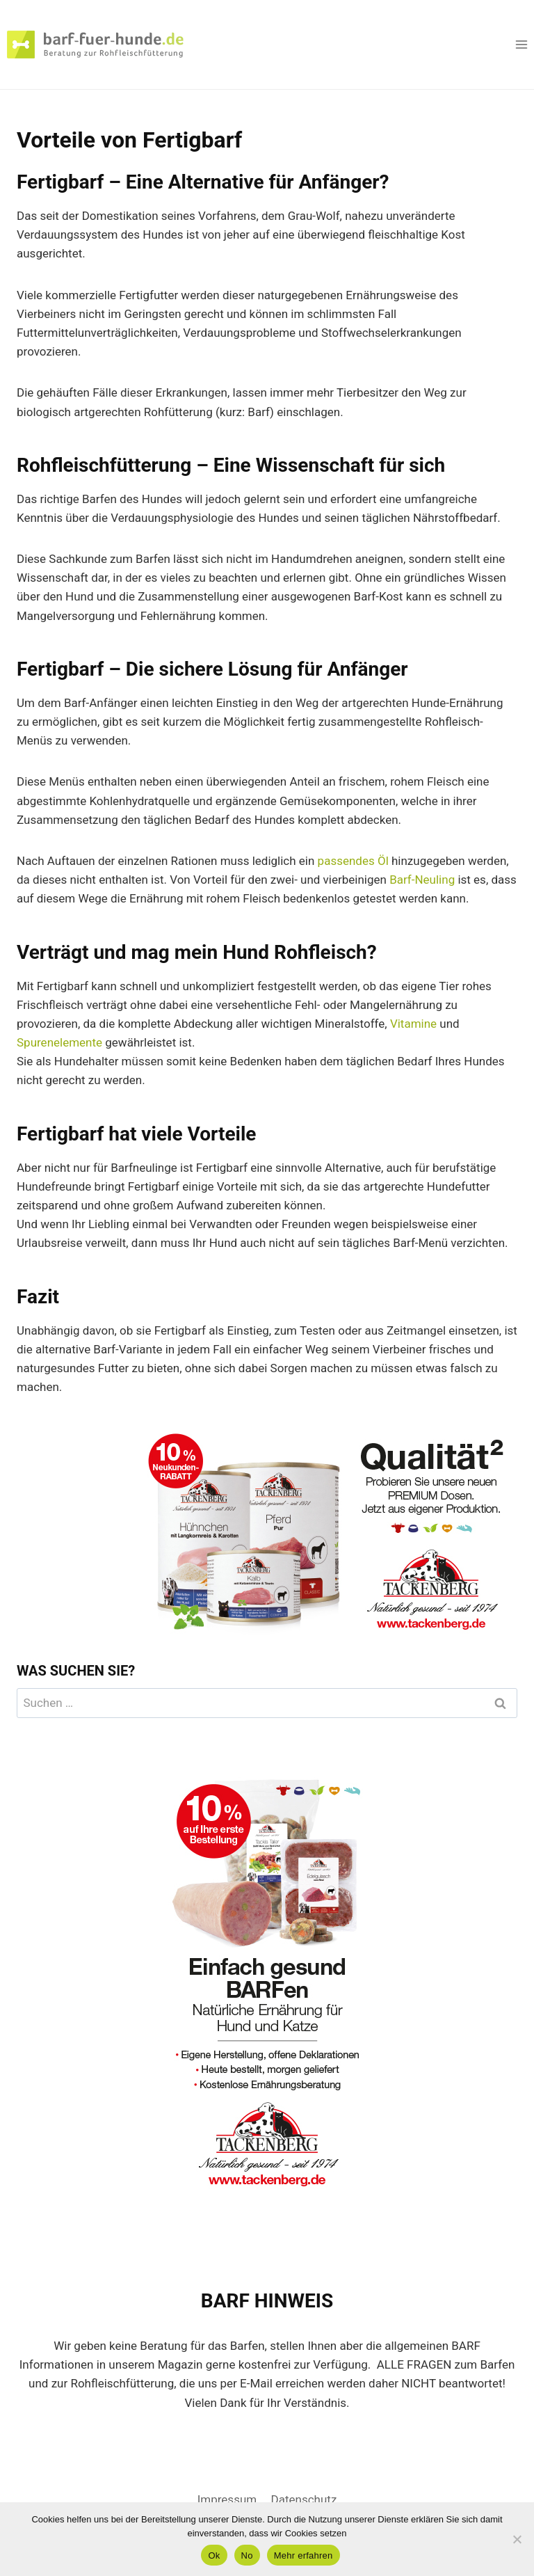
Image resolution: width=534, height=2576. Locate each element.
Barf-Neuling (422, 880)
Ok (214, 2555)
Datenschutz (304, 2499)
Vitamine (413, 1024)
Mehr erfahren (303, 2555)
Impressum (227, 2499)
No (247, 2555)
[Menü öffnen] (521, 44)
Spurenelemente (59, 1042)
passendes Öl (353, 861)
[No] (517, 2539)
